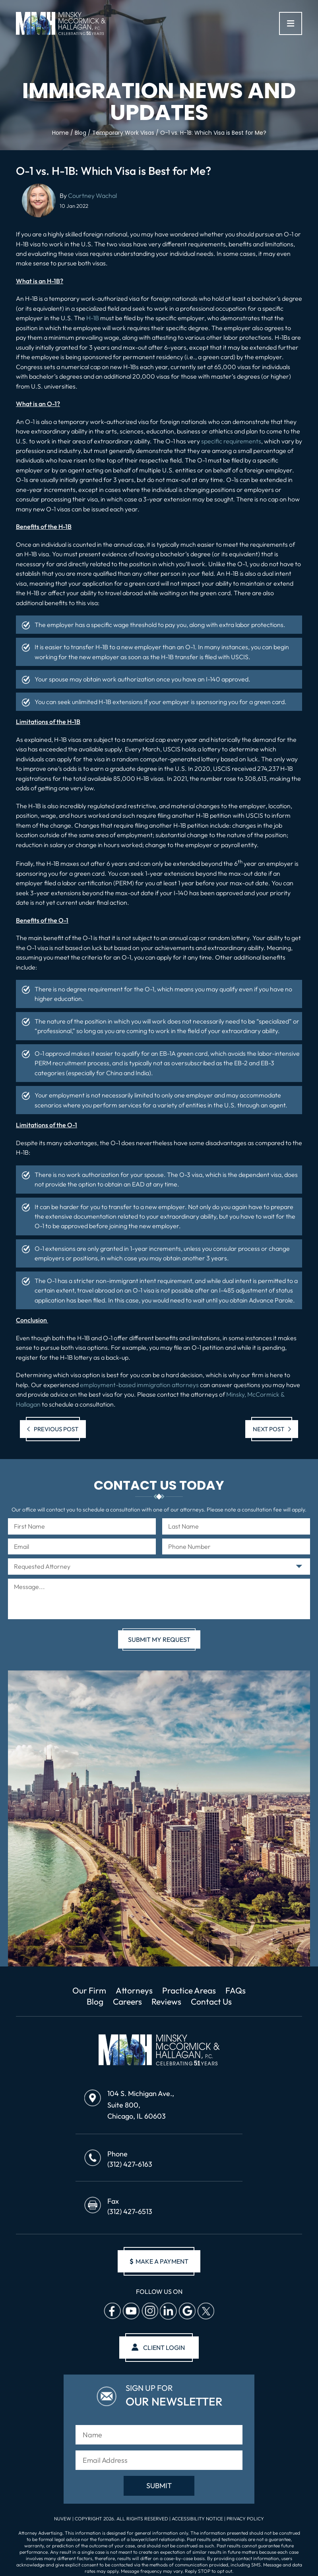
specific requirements (231, 441)
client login (164, 2347)
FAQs (235, 1990)
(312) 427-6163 (129, 2164)
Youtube (130, 2311)
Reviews (166, 2001)
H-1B (92, 318)
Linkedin (168, 2311)
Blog (95, 2001)
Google (186, 2311)
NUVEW (62, 2519)
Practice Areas (189, 1990)
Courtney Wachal (92, 195)
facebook (112, 2311)
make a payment (159, 2261)
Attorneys (134, 1990)
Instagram (149, 2311)
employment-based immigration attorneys (139, 1385)
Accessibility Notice (198, 2519)
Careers (127, 2001)
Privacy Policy (245, 2519)
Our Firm (89, 1990)
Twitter (205, 2311)
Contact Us (211, 2001)
